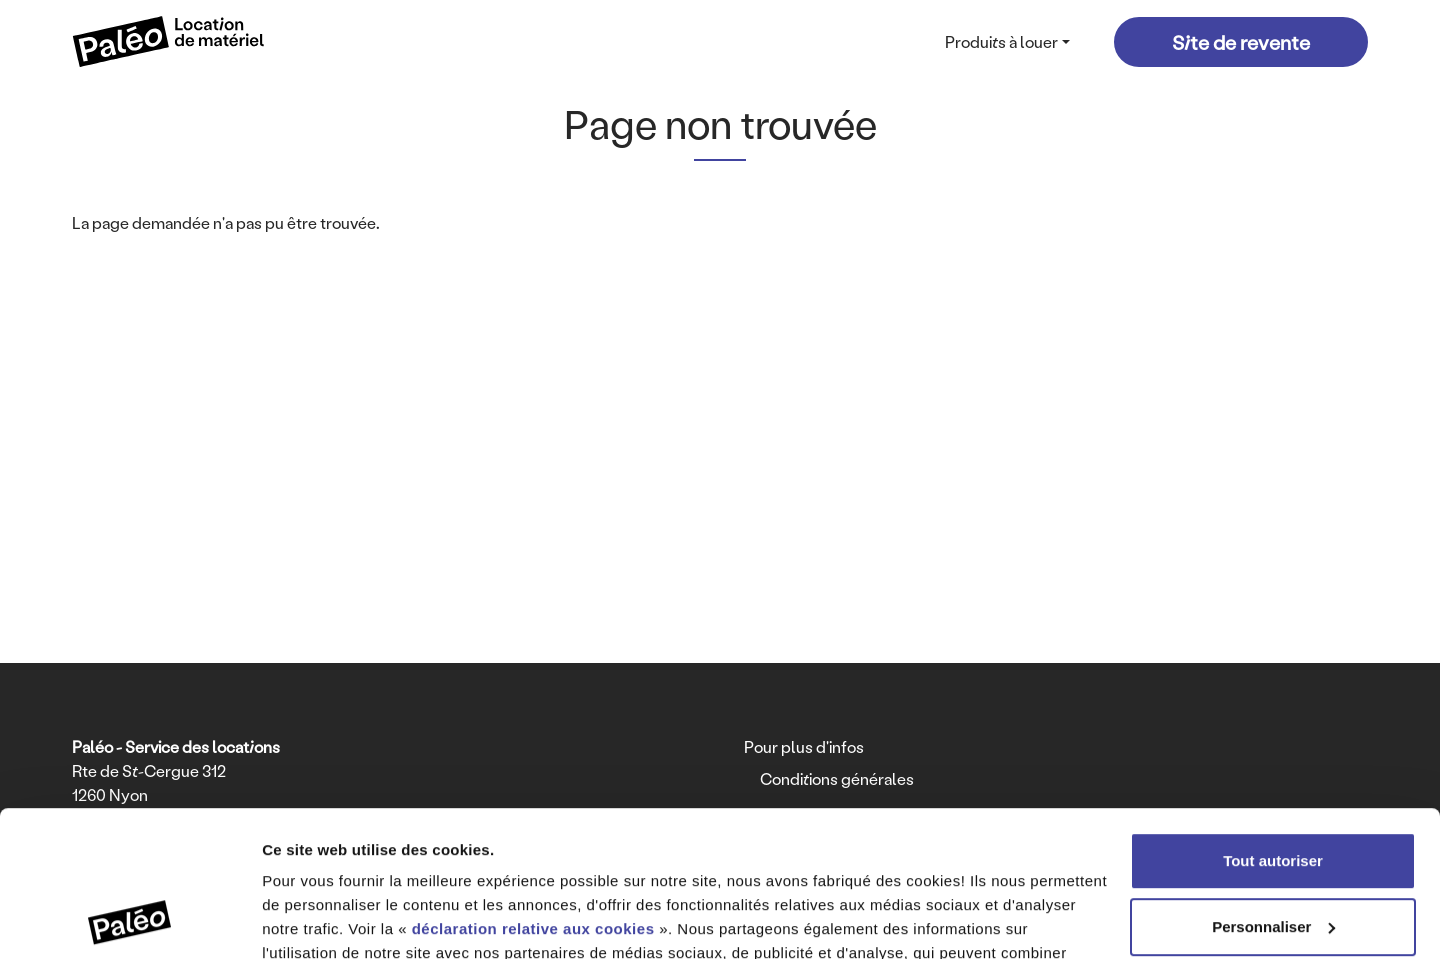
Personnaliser (1273, 789)
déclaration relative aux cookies (533, 792)
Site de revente (1241, 42)
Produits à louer (1001, 41)
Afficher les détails (329, 919)
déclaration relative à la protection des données (615, 864)
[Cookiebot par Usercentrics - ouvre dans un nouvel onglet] (129, 920)
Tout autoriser (1273, 724)
